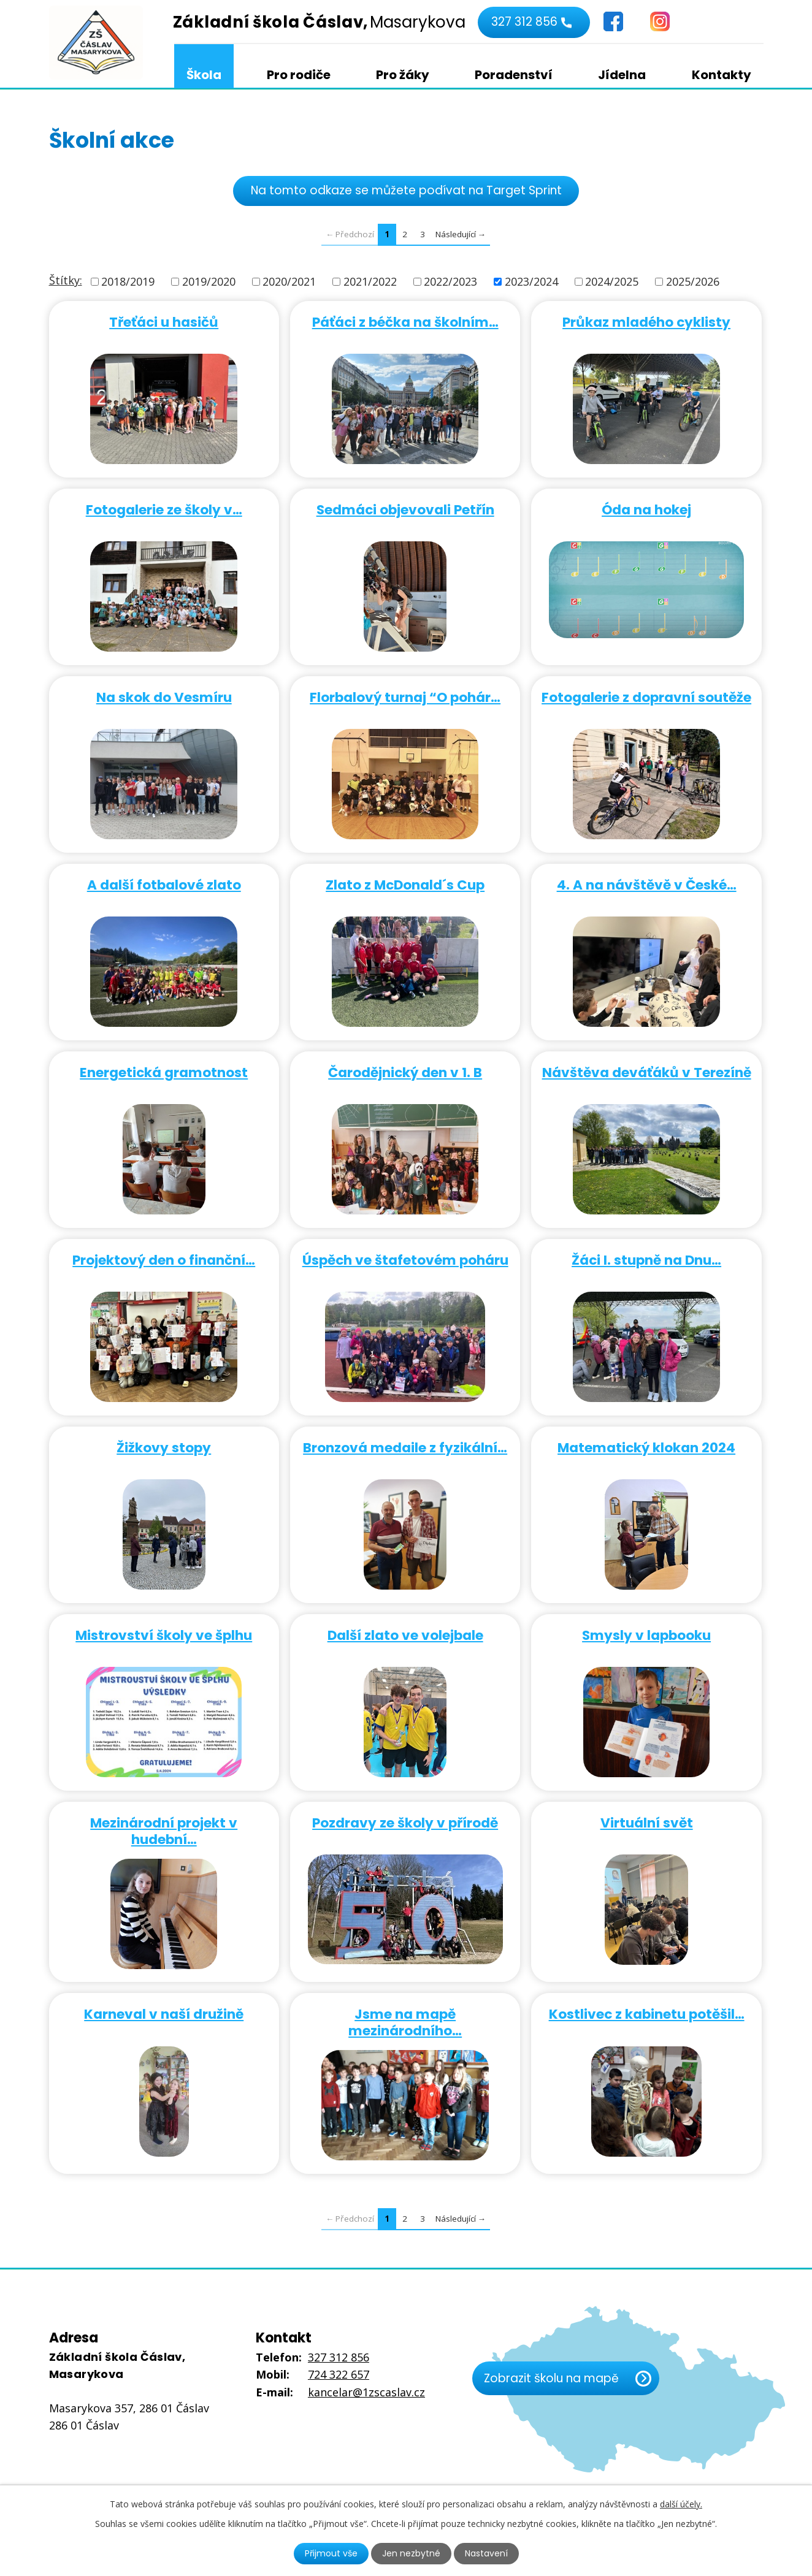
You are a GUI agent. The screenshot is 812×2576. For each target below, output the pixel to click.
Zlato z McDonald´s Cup (405, 884)
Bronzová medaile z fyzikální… (405, 1447)
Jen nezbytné (411, 2553)
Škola (203, 74)
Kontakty (721, 74)
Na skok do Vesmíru (164, 697)
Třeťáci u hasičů (163, 321)
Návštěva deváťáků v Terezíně (646, 1072)
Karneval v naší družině (163, 2013)
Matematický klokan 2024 (646, 1447)
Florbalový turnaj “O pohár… (405, 697)
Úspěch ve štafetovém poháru (405, 1259)
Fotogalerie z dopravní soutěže (646, 697)
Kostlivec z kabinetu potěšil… (647, 2013)
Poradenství (514, 74)
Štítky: (65, 280)
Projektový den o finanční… (163, 1259)
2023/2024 (531, 281)
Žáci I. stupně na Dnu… (646, 1259)
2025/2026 (692, 281)
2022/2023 (450, 281)
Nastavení (486, 2553)
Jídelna (622, 74)
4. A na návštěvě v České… (647, 884)
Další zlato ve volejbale (405, 1635)
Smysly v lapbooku (646, 1635)
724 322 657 (338, 2374)
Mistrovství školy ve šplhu (163, 1635)
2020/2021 (289, 281)
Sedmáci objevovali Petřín (405, 509)
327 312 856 (524, 21)
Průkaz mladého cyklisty (646, 321)
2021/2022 (370, 281)
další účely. (681, 2504)
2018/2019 (128, 281)
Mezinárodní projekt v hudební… (163, 1830)
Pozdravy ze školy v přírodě (405, 1822)
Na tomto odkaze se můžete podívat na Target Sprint (406, 190)
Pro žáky (402, 74)
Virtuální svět (646, 1822)
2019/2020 (209, 281)
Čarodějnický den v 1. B (405, 1072)
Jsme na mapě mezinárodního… (405, 2022)
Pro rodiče (299, 74)
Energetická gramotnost (164, 1072)
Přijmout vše (331, 2553)
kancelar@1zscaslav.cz (366, 2392)
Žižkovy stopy (164, 1447)
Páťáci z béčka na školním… (405, 321)
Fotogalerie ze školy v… (164, 509)
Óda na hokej (646, 509)
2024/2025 (611, 281)
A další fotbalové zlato (164, 884)
